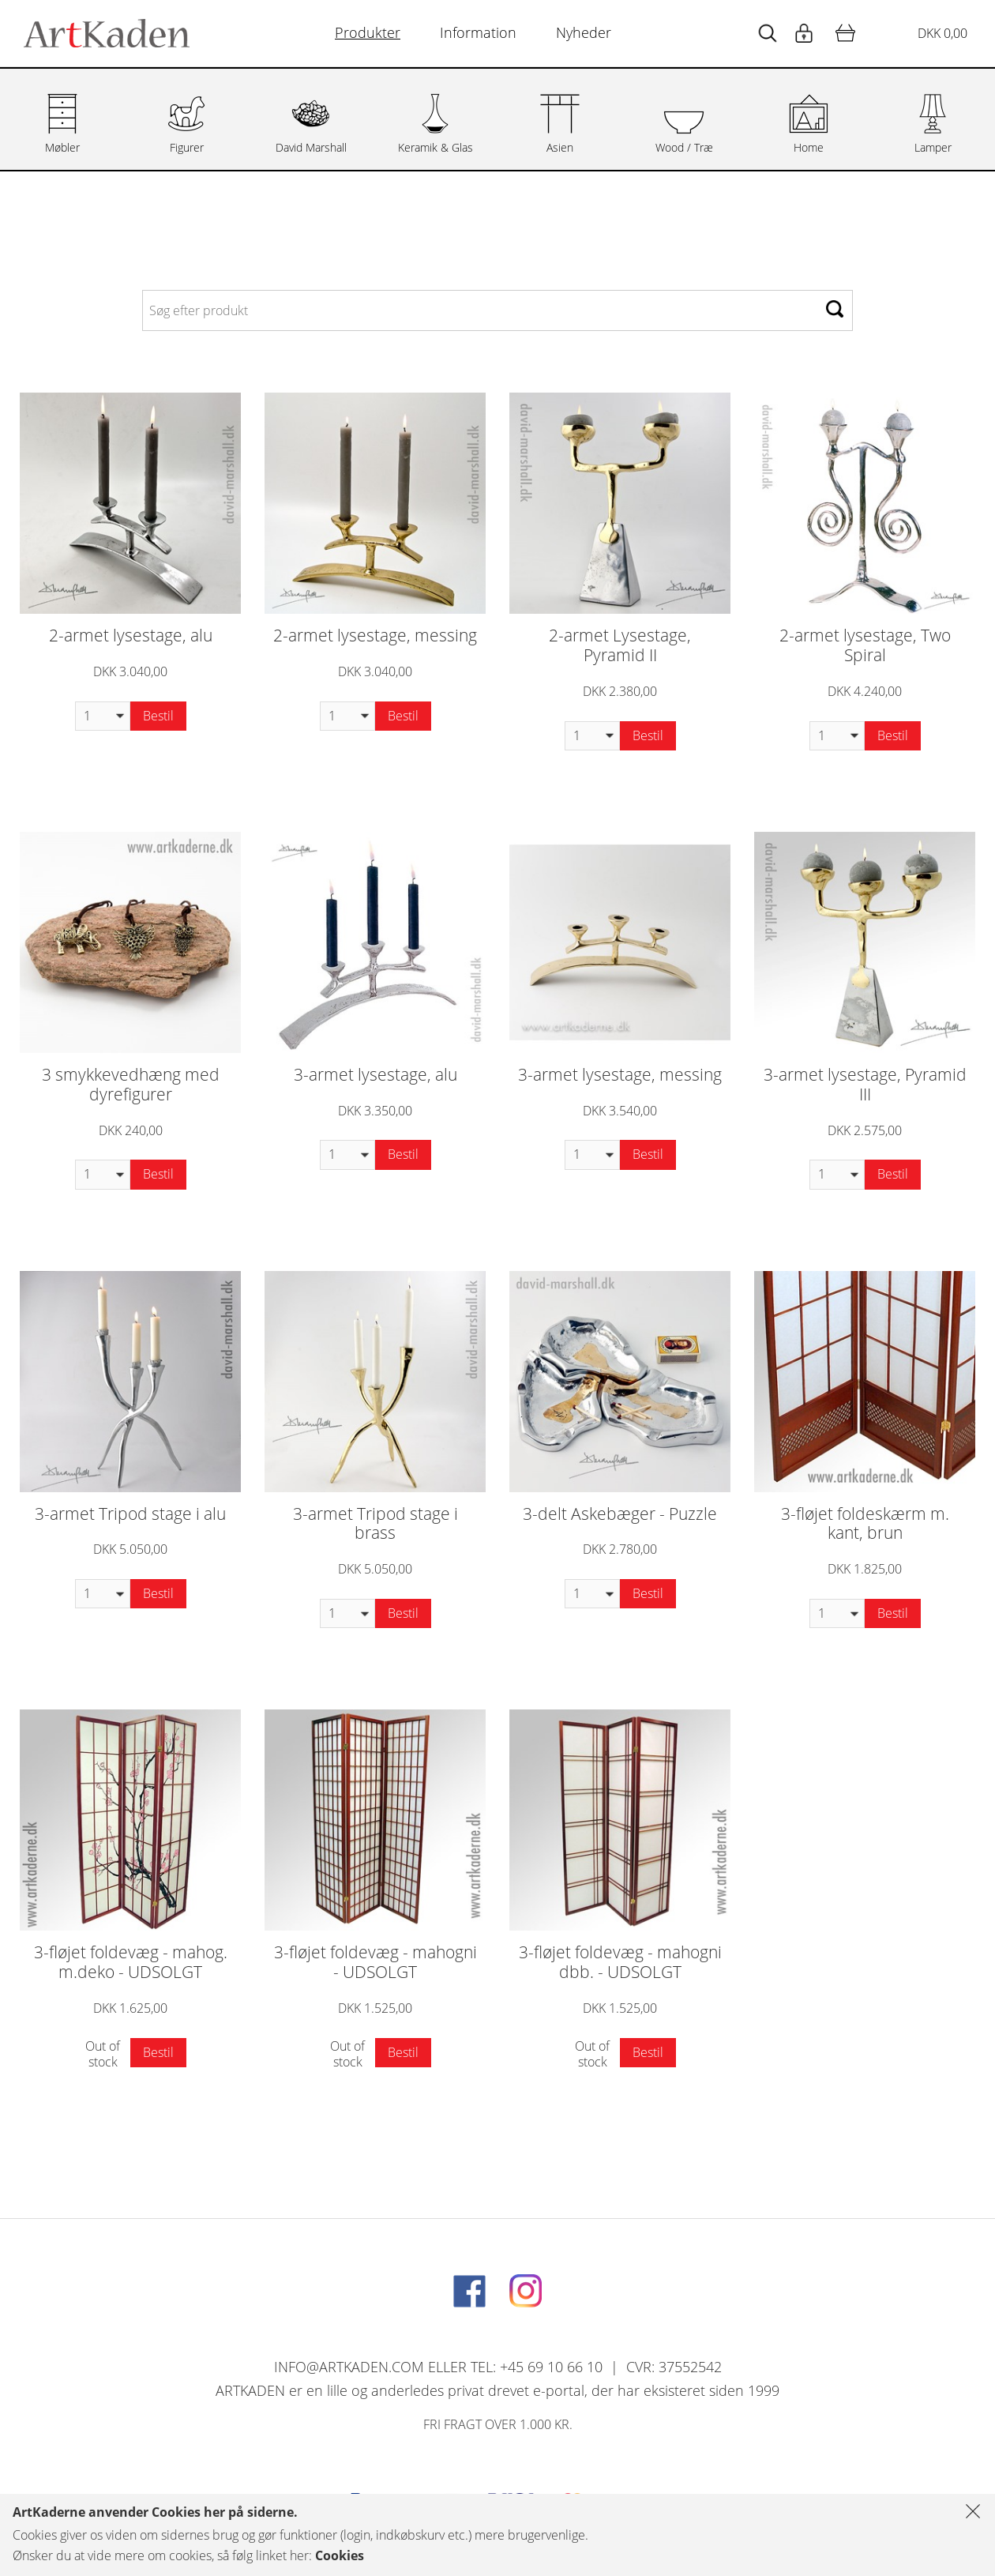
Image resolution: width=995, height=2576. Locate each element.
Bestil (158, 715)
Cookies (339, 2555)
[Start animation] (768, 33)
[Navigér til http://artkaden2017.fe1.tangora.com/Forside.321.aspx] (107, 33)
